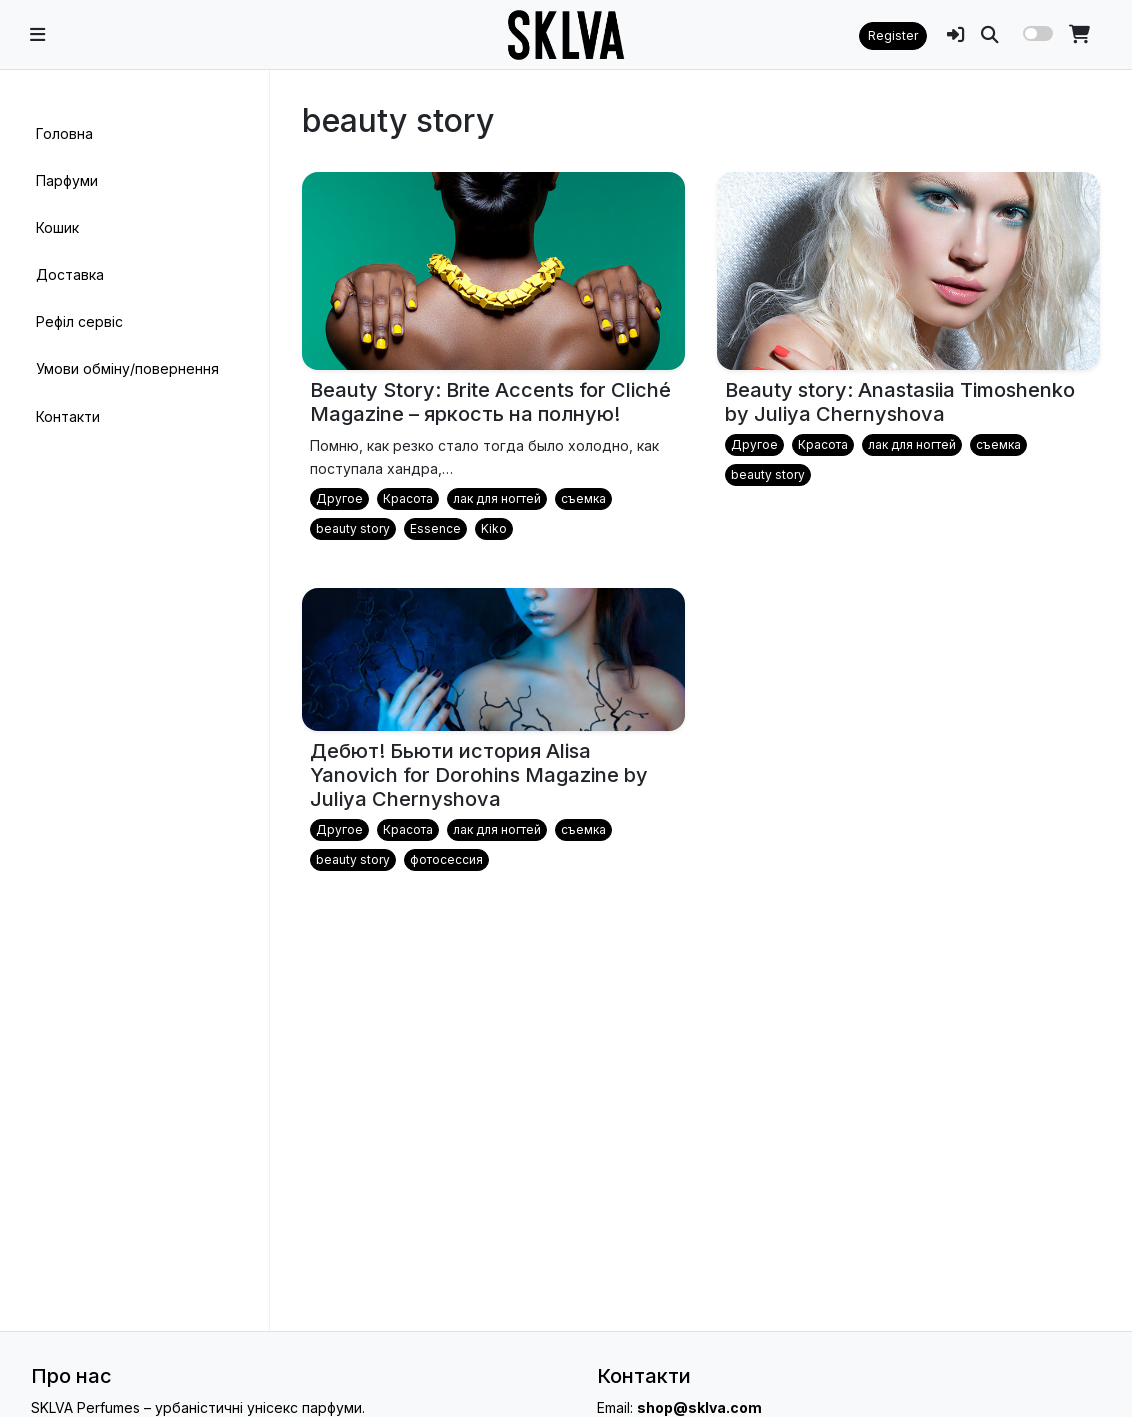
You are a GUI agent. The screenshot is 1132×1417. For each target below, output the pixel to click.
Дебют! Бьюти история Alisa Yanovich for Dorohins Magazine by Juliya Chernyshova (479, 775)
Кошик (57, 227)
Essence (435, 528)
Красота (408, 498)
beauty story (353, 528)
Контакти (68, 416)
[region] (134, 700)
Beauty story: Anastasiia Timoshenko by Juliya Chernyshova (900, 402)
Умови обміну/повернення (127, 368)
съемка (583, 498)
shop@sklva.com (699, 1407)
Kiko (494, 528)
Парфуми (67, 180)
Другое (339, 498)
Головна (64, 133)
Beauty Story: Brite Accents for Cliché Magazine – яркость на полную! (490, 402)
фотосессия (446, 859)
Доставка (70, 274)
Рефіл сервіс (79, 321)
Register (893, 35)
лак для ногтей (497, 498)
